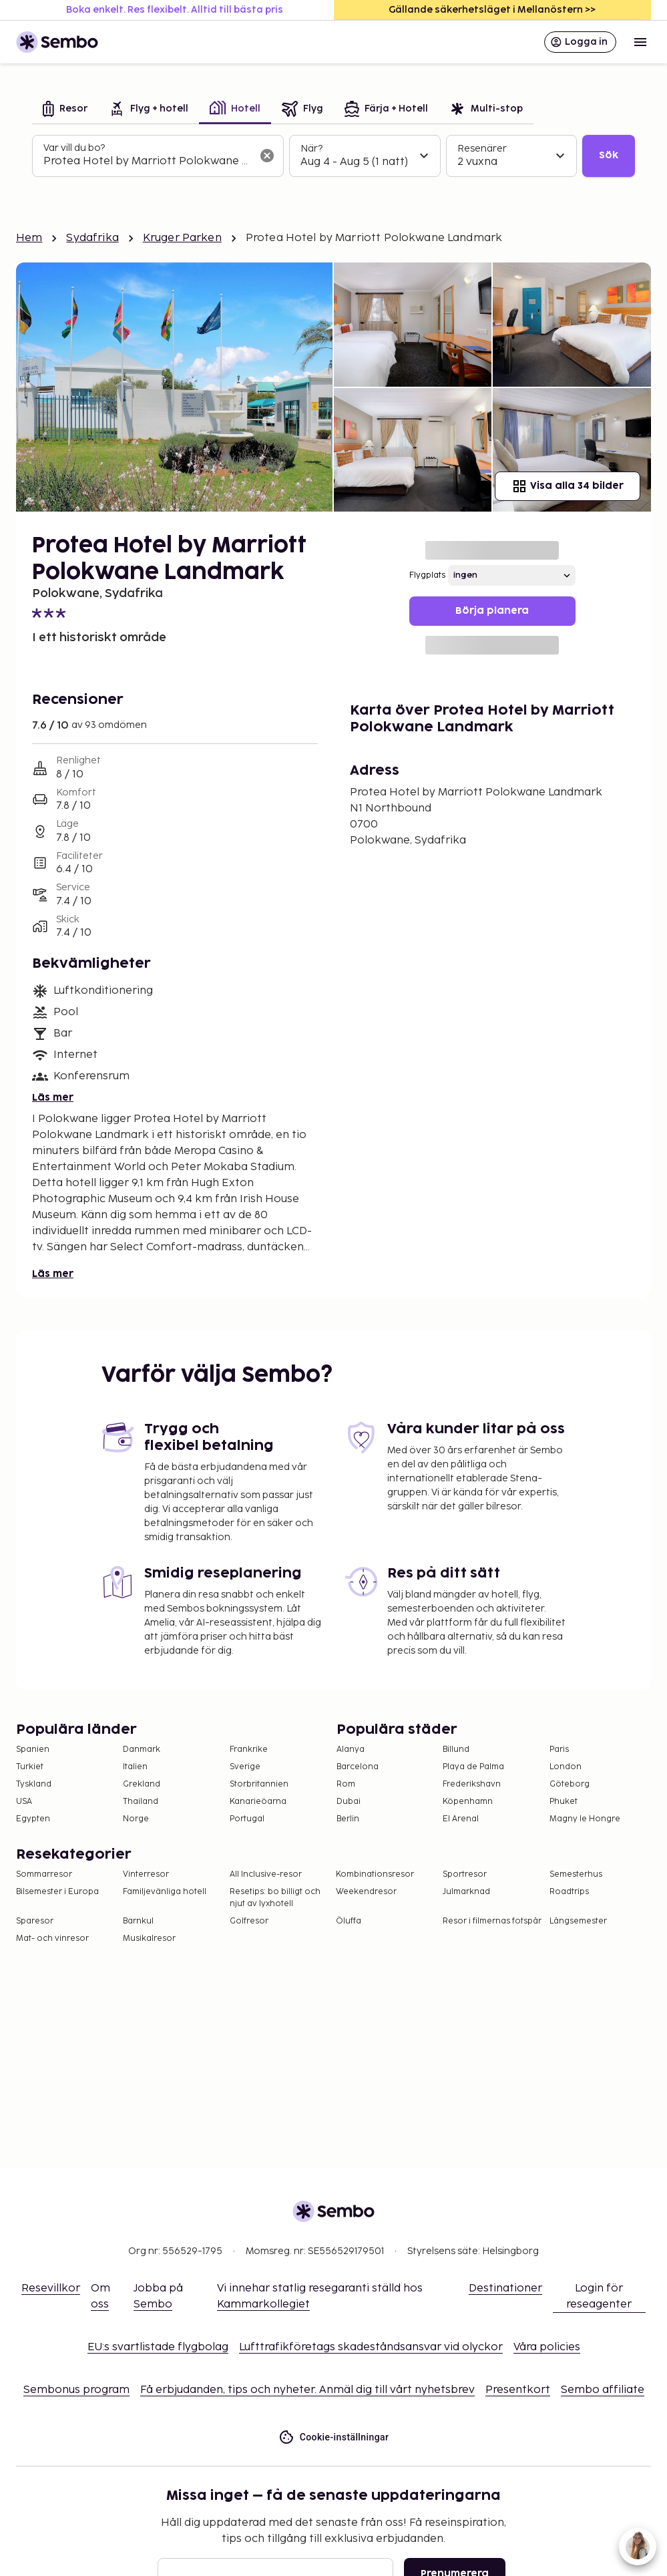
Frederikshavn (472, 1784)
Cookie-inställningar (334, 2437)
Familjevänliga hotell (164, 1892)
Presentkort (517, 2390)
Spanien (32, 1749)
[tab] (65, 110)
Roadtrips (569, 1892)
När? (311, 148)
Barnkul (138, 1921)
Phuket (563, 1802)
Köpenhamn (468, 1802)
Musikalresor (149, 1939)
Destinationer (505, 2288)
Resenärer (482, 148)
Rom (346, 1784)
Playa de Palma (473, 1767)
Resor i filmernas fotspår (492, 1921)
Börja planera (492, 610)
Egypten (33, 1819)
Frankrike (249, 1749)
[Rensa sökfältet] (267, 156)
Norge (136, 1819)
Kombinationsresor (375, 1874)
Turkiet (29, 1767)
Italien (135, 1767)
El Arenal (461, 1819)
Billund (456, 1749)
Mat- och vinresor (52, 1939)
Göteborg (569, 1784)
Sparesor (34, 1921)
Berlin (348, 1819)
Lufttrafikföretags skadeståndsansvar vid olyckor (371, 2347)
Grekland (141, 1784)
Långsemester (578, 1921)
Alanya (351, 1749)
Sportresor (465, 1874)
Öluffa (348, 1921)
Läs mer (52, 1097)
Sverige (245, 1767)
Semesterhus (575, 1874)
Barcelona (358, 1767)
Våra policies (546, 2347)
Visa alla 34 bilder (567, 486)
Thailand (140, 1802)
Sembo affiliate (602, 2390)
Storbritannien (259, 1784)
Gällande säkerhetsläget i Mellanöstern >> (492, 9)
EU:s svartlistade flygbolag (157, 2347)
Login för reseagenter (599, 2296)
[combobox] (147, 161)
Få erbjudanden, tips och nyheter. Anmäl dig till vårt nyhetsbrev (307, 2390)
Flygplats (427, 575)
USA (24, 1802)
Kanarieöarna (258, 1802)
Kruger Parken (182, 238)
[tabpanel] (333, 156)
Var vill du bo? (74, 148)
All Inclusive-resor (266, 1874)
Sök (608, 155)
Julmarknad (466, 1892)
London (565, 1767)
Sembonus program (76, 2390)
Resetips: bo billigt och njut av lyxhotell (275, 1898)
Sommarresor (44, 1874)
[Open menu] (640, 42)
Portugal (247, 1819)
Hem (29, 238)
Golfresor (249, 1921)
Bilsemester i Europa (57, 1892)
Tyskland (33, 1784)
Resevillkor (50, 2288)
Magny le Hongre (584, 1819)
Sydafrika (92, 238)
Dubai (349, 1802)
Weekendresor (366, 1892)
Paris (559, 1749)
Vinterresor (146, 1874)
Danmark (141, 1749)
